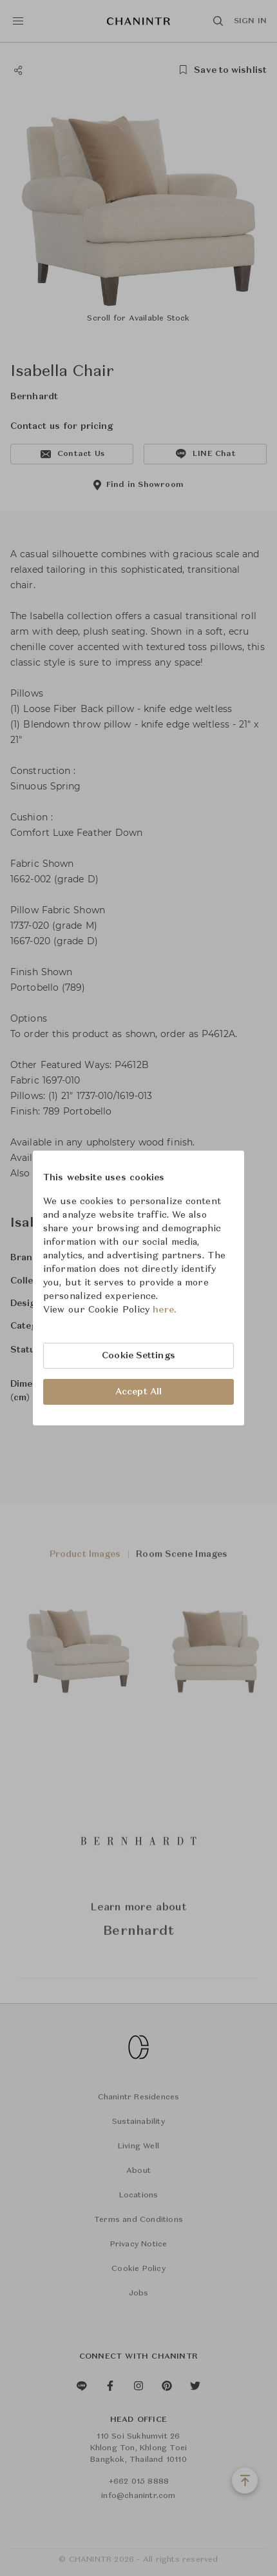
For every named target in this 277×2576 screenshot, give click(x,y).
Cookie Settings (138, 1355)
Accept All (138, 1391)
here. (165, 1309)
